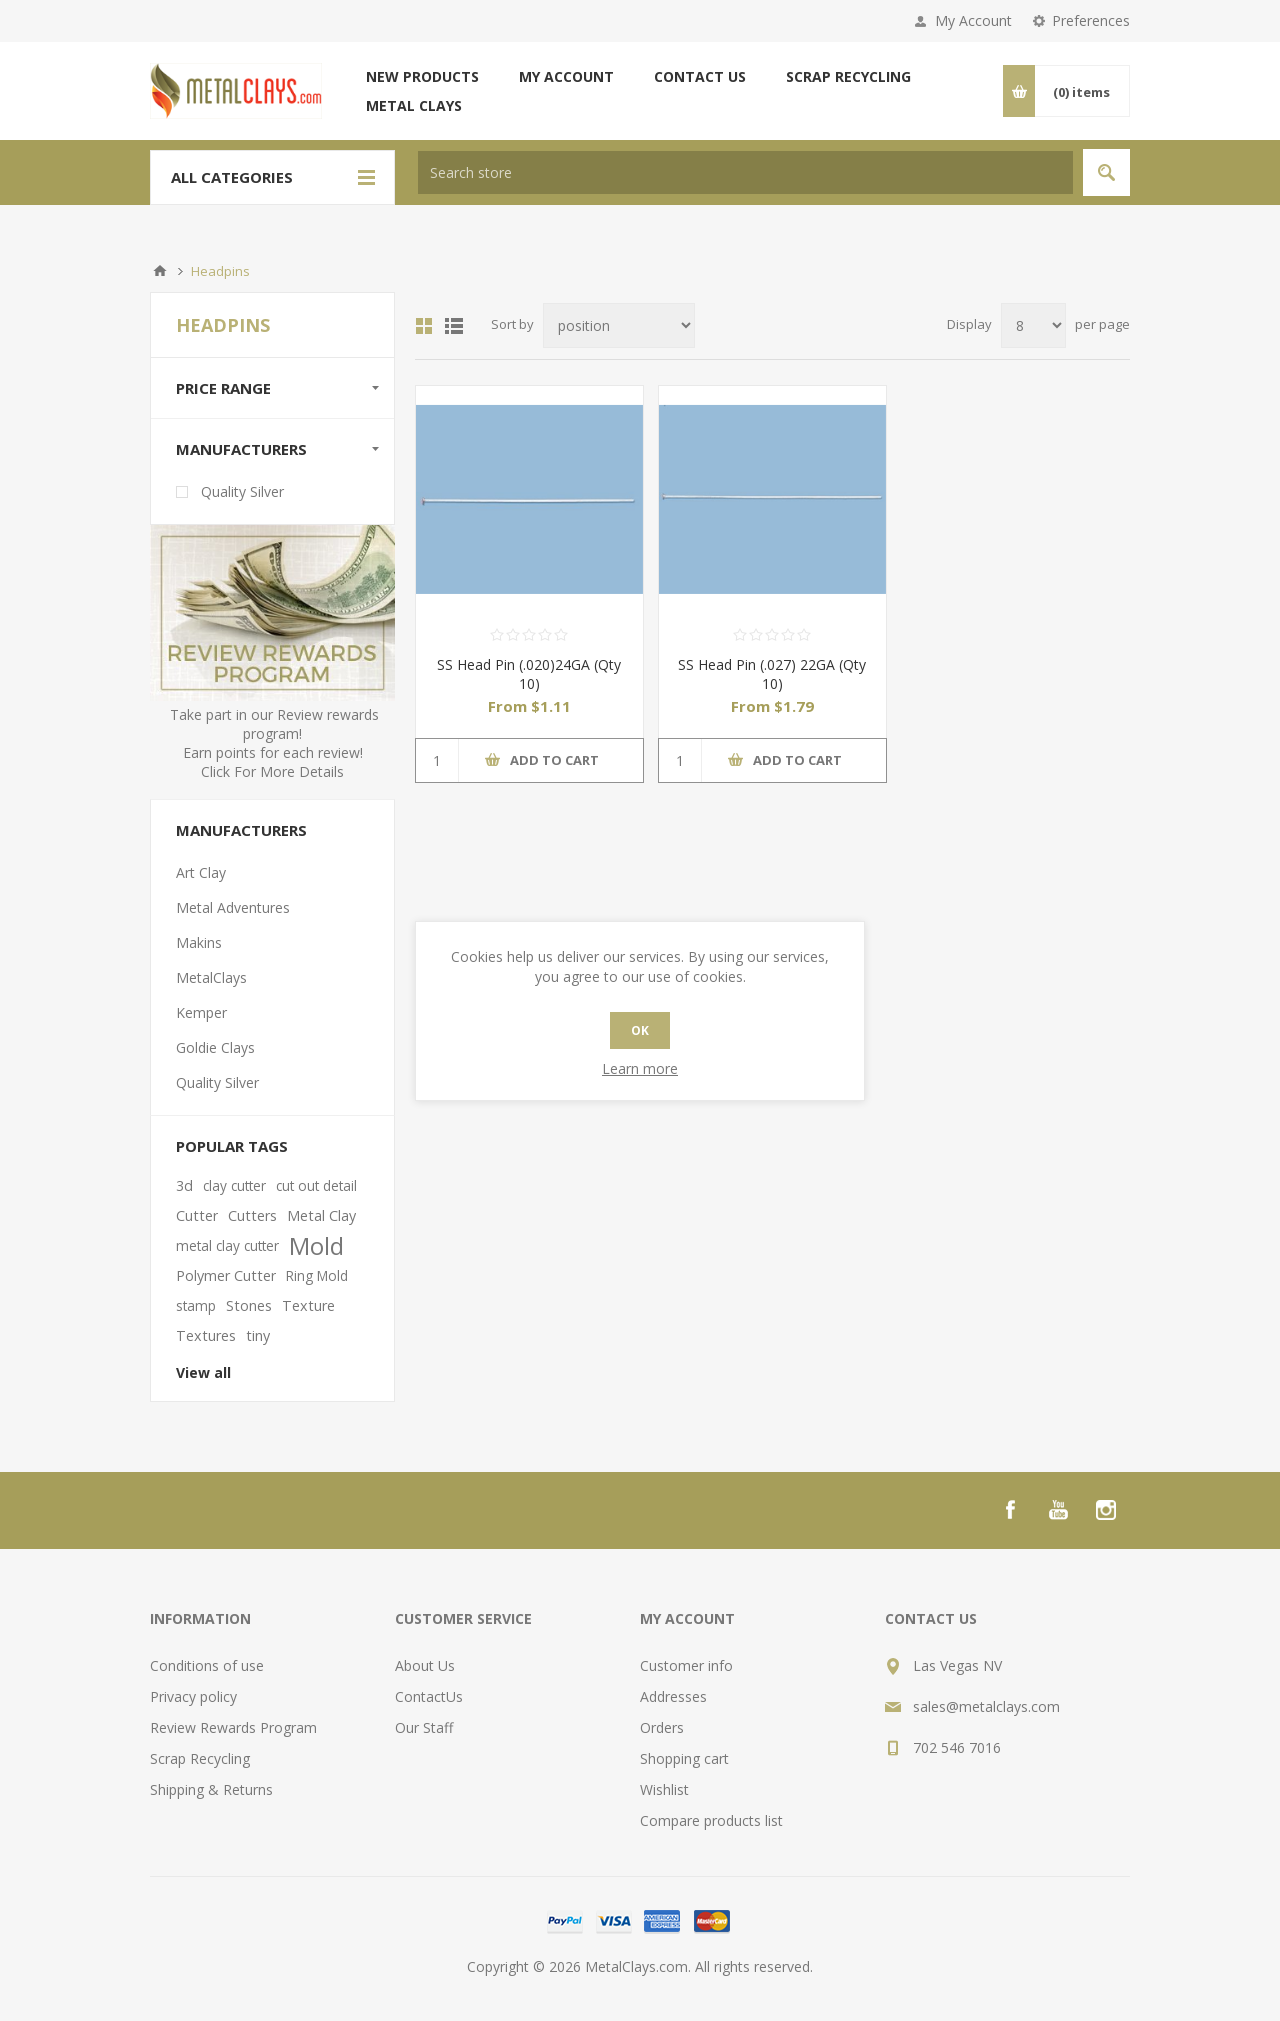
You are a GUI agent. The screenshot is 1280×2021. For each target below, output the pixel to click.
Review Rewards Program (233, 1727)
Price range (223, 388)
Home (160, 271)
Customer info (686, 1665)
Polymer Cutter (226, 1275)
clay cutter (234, 1185)
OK (640, 1030)
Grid (424, 326)
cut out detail (316, 1185)
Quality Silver (242, 491)
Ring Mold (317, 1275)
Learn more (640, 1068)
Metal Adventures (233, 907)
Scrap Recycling (848, 76)
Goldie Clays (215, 1047)
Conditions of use (207, 1665)
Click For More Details (272, 771)
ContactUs (429, 1696)
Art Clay (201, 872)
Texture (308, 1305)
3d (184, 1185)
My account (566, 76)
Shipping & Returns (211, 1789)
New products (422, 76)
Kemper (201, 1012)
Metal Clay (321, 1215)
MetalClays (211, 977)
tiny (258, 1335)
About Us (425, 1665)
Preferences (1091, 20)
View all (203, 1372)
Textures (206, 1335)
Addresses (673, 1696)
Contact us (700, 76)
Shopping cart (684, 1758)
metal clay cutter (227, 1245)
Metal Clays (414, 105)
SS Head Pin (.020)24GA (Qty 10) (529, 674)
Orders (662, 1727)
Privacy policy (193, 1696)
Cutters (252, 1215)
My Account (973, 20)
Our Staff (424, 1727)
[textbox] (745, 172)
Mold (316, 1246)
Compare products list (711, 1820)
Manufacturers (241, 449)
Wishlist (664, 1789)
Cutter (197, 1215)
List (454, 326)
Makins (199, 942)
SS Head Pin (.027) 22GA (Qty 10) (772, 674)
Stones (249, 1305)
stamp (196, 1305)
